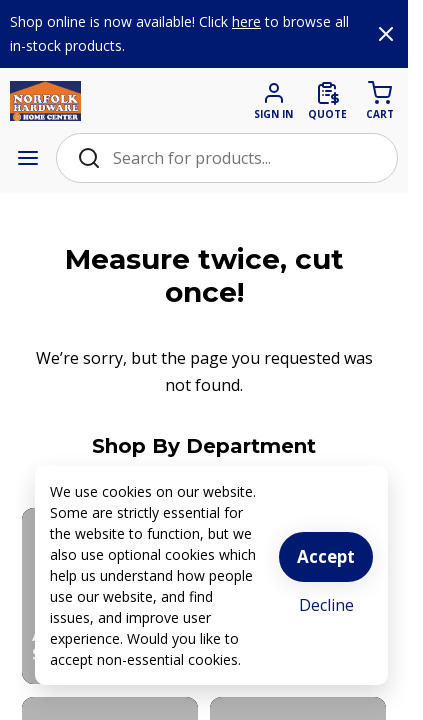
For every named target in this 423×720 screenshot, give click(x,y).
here (246, 21)
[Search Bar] (244, 158)
